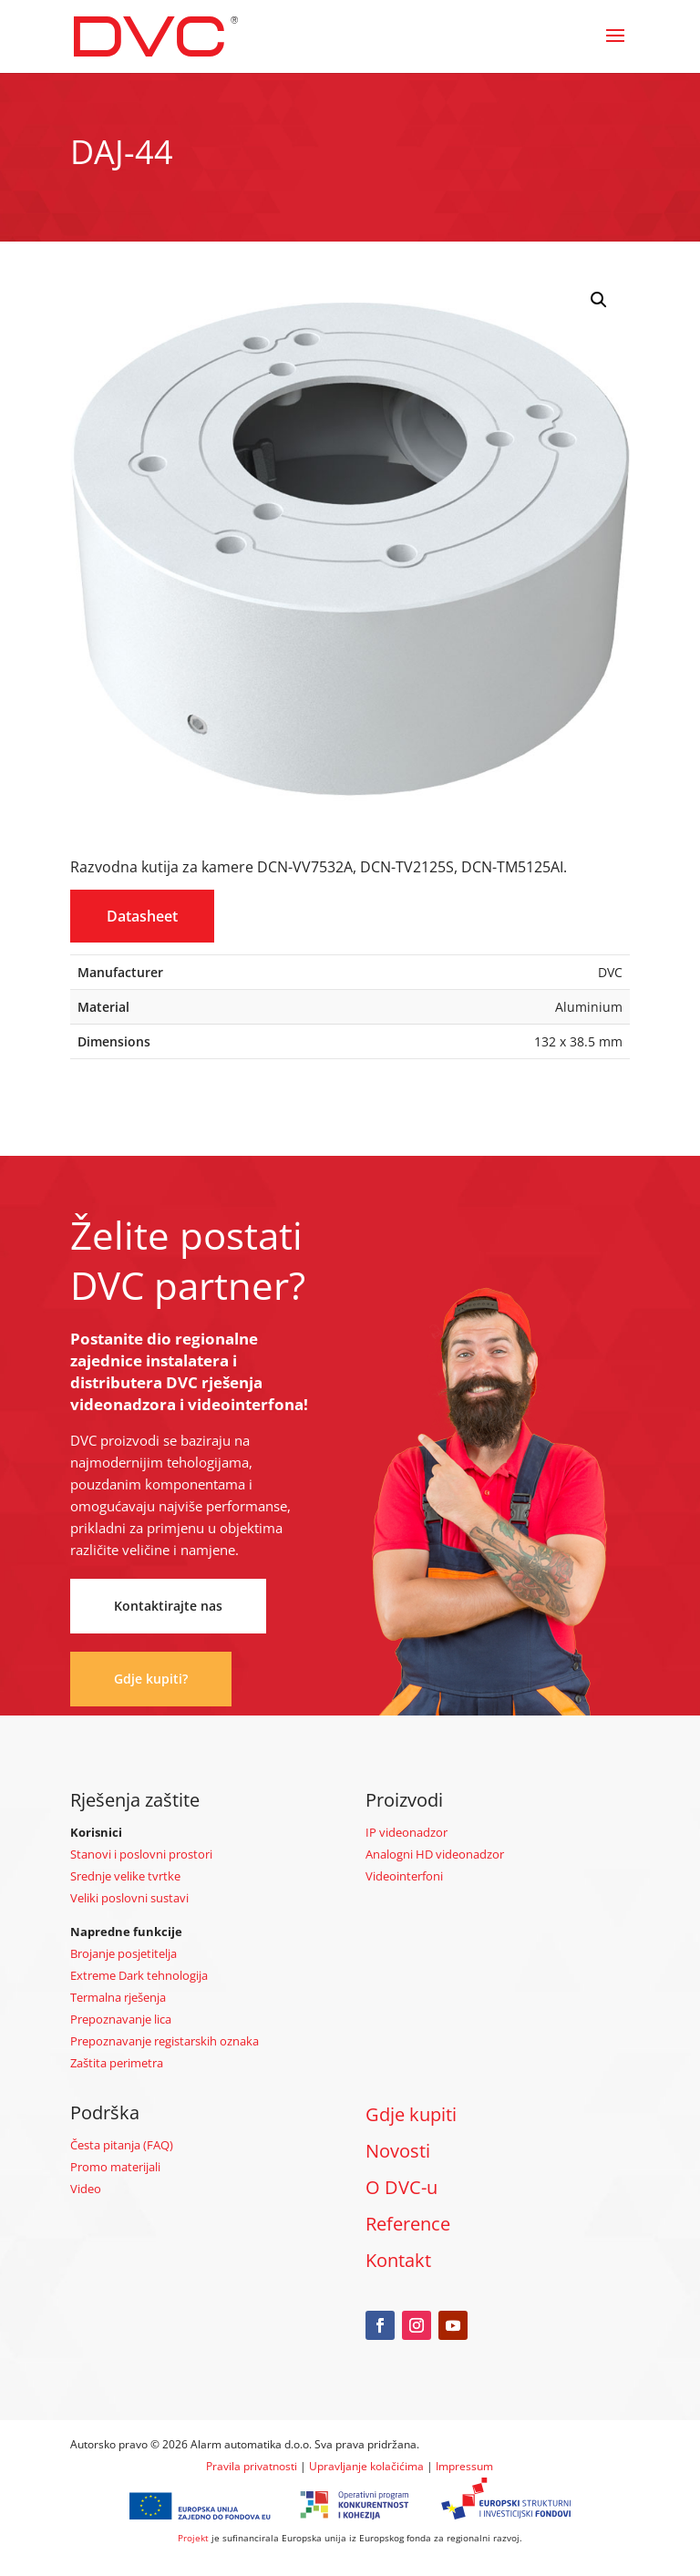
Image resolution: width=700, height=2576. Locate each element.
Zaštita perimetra (116, 2063)
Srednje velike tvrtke (125, 1876)
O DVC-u (401, 2187)
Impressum (464, 2466)
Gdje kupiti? (151, 1678)
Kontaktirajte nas (168, 1605)
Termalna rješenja (118, 1997)
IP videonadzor (406, 1832)
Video (85, 2188)
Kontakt (398, 2260)
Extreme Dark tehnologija (139, 1975)
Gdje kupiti (411, 2114)
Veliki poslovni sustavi (129, 1898)
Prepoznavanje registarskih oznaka (164, 2041)
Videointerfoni (404, 1876)
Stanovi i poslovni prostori (141, 1854)
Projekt (193, 2537)
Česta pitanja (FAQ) (121, 2145)
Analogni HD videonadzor (434, 1854)
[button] (598, 299)
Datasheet (142, 916)
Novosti (397, 2150)
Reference (407, 2223)
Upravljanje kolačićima (366, 2466)
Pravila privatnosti (251, 2466)
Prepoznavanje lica (120, 2019)
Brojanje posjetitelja (123, 1953)
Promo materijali (115, 2167)
